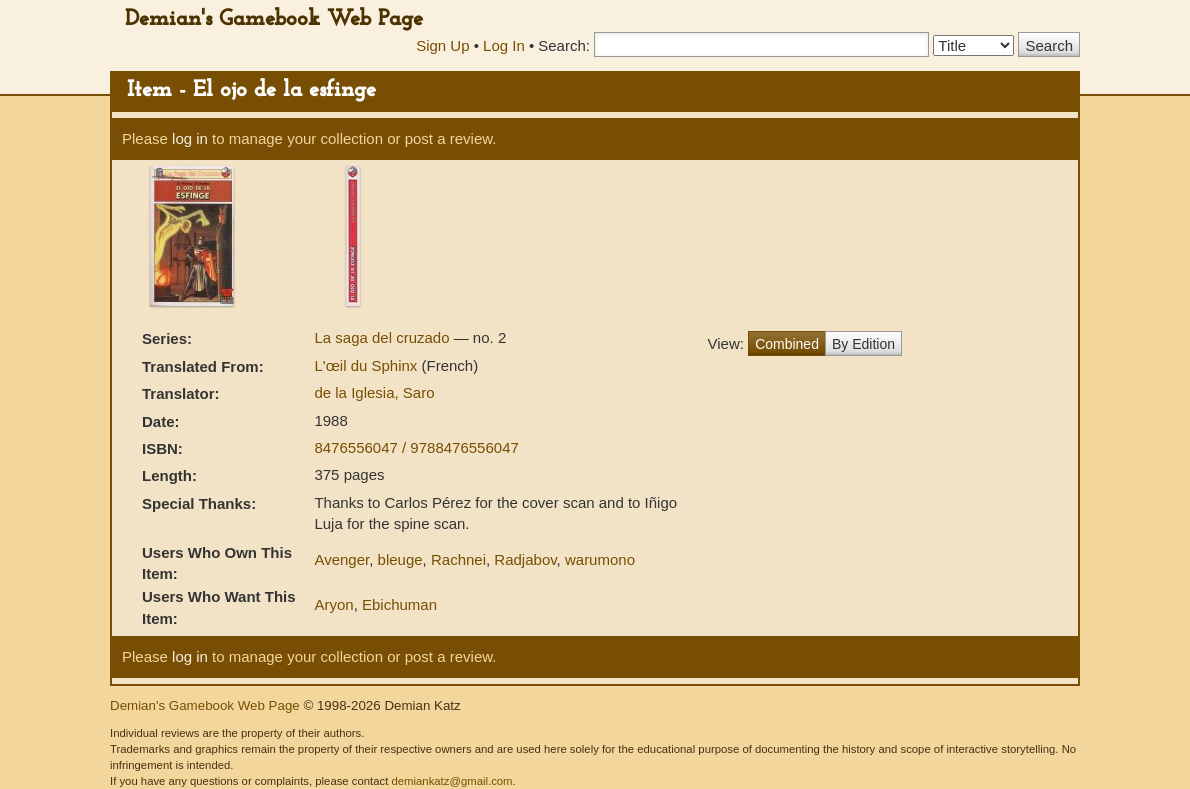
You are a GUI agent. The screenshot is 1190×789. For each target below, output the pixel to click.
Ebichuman (399, 604)
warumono (600, 559)
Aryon (333, 604)
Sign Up (442, 45)
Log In (504, 45)
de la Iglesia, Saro (374, 392)
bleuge (400, 559)
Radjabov (525, 559)
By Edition (863, 344)
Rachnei (458, 559)
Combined (787, 344)
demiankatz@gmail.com (451, 781)
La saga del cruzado (383, 337)
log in (190, 138)
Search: (564, 45)
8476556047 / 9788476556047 (416, 447)
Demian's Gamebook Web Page (274, 19)
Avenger (341, 559)
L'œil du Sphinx (367, 365)
